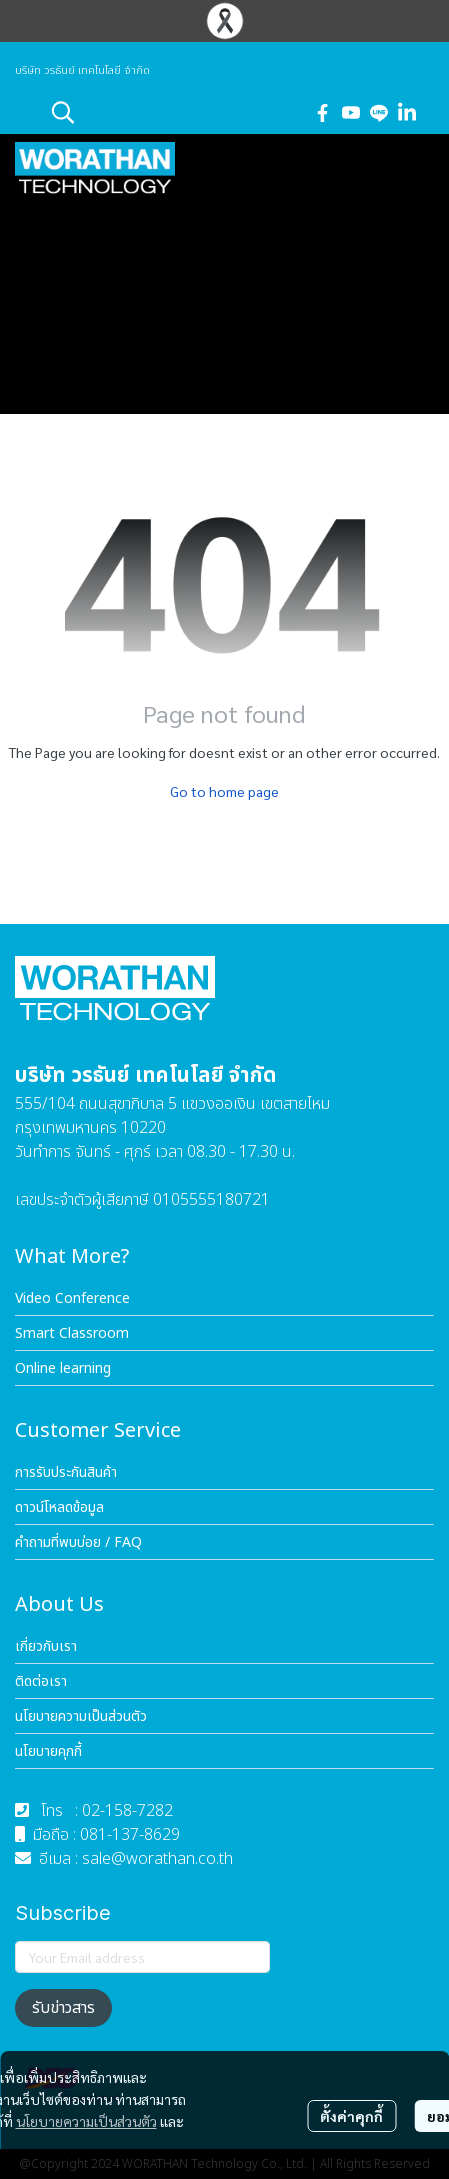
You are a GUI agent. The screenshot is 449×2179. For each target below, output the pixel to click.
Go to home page (224, 791)
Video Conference (72, 1298)
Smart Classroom (72, 1333)
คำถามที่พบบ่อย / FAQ (78, 1542)
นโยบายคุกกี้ (48, 1751)
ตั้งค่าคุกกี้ (351, 2116)
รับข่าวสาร (63, 2008)
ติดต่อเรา (41, 1681)
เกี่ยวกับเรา (46, 1646)
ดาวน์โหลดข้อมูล (59, 1507)
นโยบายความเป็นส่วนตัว (86, 2121)
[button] (171, 112)
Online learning (63, 1368)
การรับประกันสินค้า (66, 1472)
